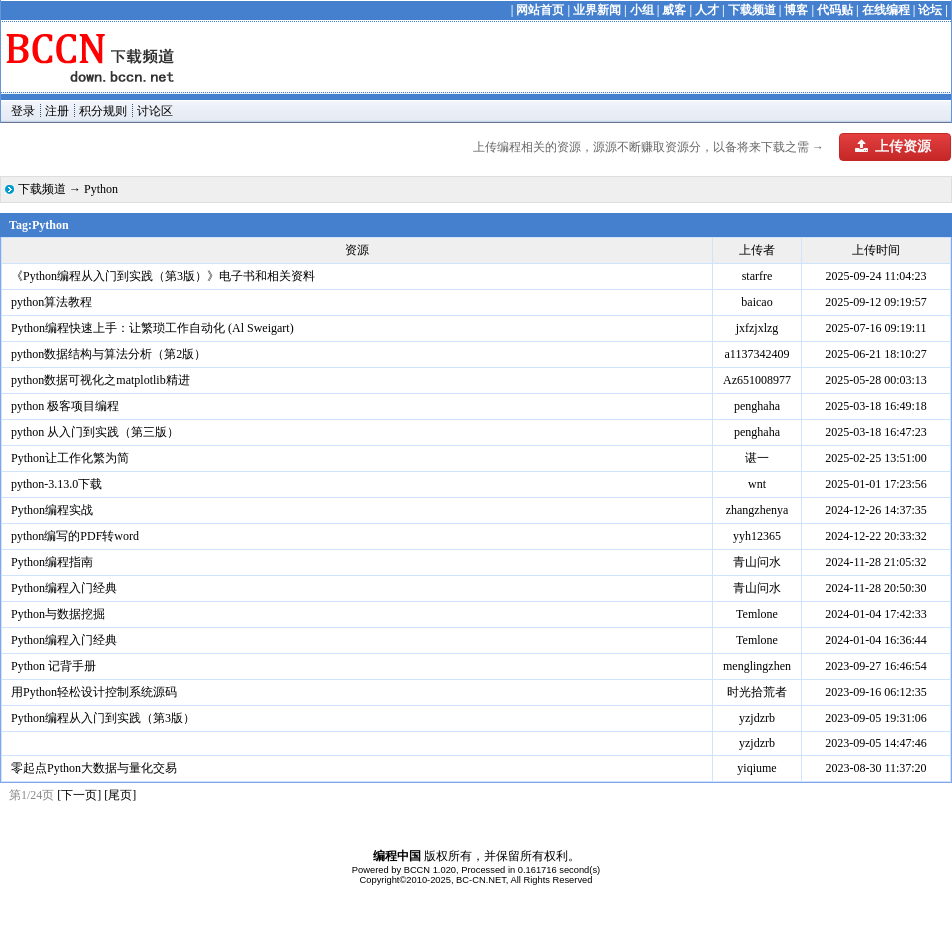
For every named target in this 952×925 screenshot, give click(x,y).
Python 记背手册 (53, 666)
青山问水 (757, 562)
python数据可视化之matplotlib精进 (100, 380)
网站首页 (540, 10)
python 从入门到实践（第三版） (95, 432)
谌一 (757, 458)
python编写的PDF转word (75, 536)
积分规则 (103, 111)
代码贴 (835, 10)
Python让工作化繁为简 (70, 458)
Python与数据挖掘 (58, 614)
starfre (757, 276)
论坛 (930, 10)
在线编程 (886, 10)
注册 (57, 111)
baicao (756, 302)
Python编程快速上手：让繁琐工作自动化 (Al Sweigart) (152, 328)
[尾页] (120, 795)
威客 (674, 10)
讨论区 (155, 111)
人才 (707, 10)
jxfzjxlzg (757, 328)
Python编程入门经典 (64, 588)
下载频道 (752, 10)
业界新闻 (597, 10)
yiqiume (756, 768)
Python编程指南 (52, 562)
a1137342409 (757, 354)
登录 (23, 111)
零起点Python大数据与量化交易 (94, 768)
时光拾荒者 (757, 692)
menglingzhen (757, 666)
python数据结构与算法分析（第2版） (108, 354)
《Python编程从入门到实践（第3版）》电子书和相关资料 (163, 276)
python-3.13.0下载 (56, 484)
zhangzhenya (757, 510)
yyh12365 (757, 536)
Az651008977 (757, 380)
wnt (757, 484)
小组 (642, 10)
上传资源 (893, 146)
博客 (796, 10)
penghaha (757, 406)
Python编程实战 (52, 510)
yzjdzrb (757, 718)
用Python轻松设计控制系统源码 (94, 692)
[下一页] (79, 795)
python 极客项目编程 (65, 406)
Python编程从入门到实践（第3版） (103, 718)
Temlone (757, 614)
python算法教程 (51, 302)
